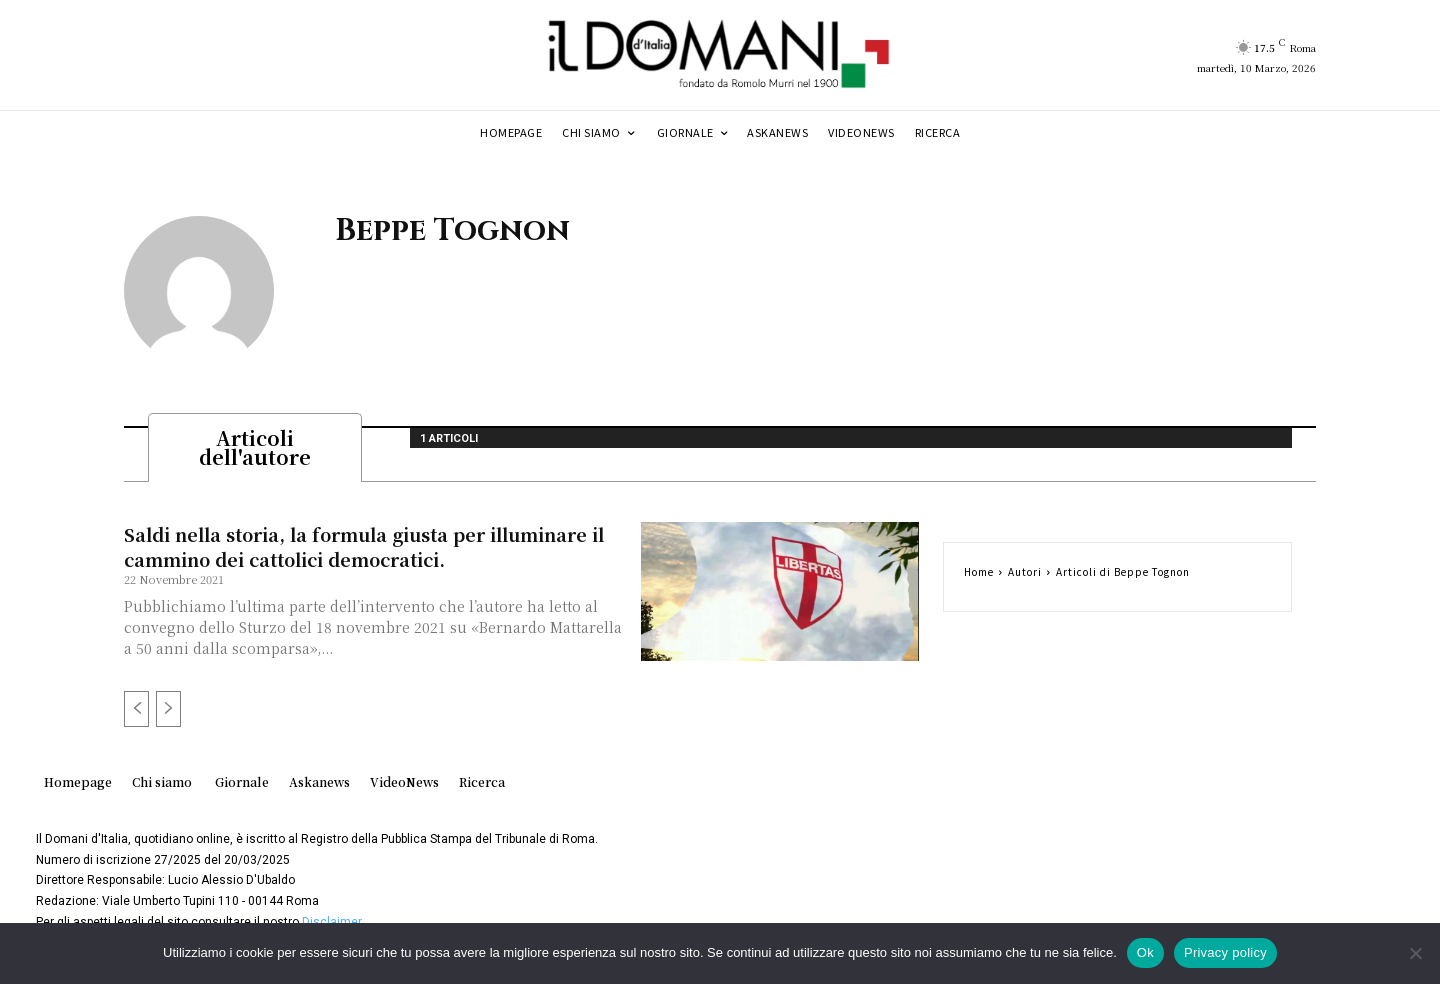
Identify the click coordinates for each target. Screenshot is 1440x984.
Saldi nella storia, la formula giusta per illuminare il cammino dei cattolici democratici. (364, 552)
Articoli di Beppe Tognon (1123, 577)
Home (979, 577)
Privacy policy (1225, 952)
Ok (1145, 952)
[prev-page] (136, 715)
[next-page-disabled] (168, 715)
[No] (1415, 953)
